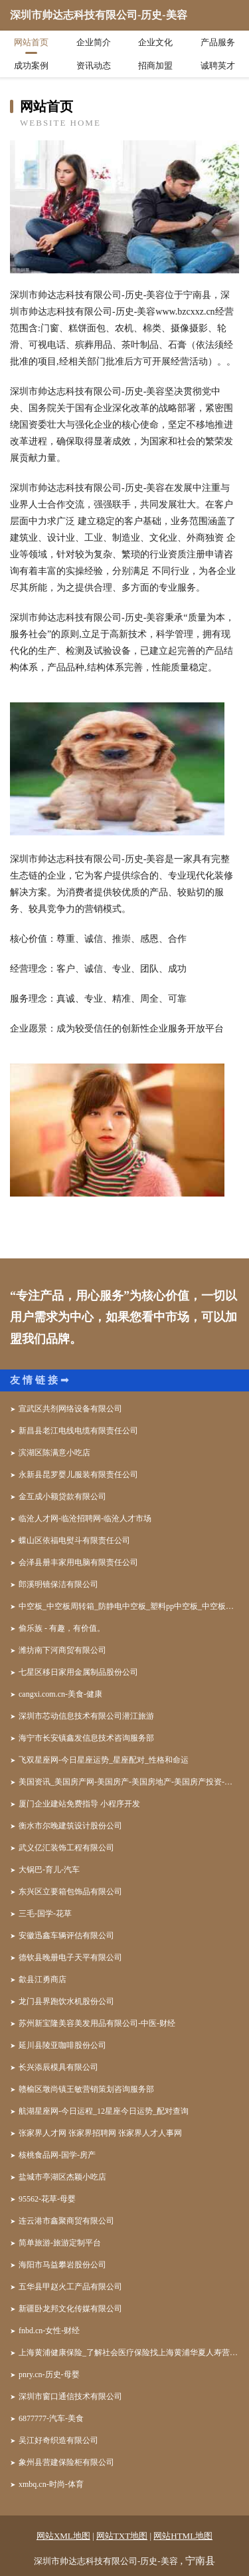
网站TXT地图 (121, 2536)
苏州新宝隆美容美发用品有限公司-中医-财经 (97, 2023)
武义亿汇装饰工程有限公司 (66, 1847)
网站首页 (31, 42)
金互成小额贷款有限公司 (62, 1496)
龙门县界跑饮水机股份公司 (66, 2001)
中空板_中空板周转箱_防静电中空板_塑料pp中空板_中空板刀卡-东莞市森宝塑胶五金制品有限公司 (129, 1606)
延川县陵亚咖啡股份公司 (62, 2045)
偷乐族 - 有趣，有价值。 (62, 1628)
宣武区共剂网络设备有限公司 (70, 1408)
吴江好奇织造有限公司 (58, 2440)
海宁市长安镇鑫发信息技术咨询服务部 (86, 1738)
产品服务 (218, 42)
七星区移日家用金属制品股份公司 (78, 1672)
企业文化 (155, 42)
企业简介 (93, 42)
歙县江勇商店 (42, 1979)
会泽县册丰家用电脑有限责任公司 (78, 1562)
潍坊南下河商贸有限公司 (62, 1650)
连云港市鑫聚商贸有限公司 (66, 2220)
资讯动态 (93, 66)
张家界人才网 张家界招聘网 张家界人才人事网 (100, 2133)
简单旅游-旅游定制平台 (60, 2242)
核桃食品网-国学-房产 (57, 2155)
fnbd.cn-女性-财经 (49, 2330)
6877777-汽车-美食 (51, 2418)
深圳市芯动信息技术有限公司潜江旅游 (86, 1716)
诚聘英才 (218, 66)
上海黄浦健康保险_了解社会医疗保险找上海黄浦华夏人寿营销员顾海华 (129, 2352)
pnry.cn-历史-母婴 (49, 2374)
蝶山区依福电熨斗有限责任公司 (74, 1540)
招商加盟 (155, 66)
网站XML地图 (63, 2536)
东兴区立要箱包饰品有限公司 (70, 1891)
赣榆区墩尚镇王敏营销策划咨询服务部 (86, 2089)
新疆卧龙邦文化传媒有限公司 (70, 2308)
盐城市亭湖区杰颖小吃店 (62, 2177)
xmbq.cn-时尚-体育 (51, 2484)
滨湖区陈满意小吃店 (54, 1452)
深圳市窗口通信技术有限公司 (70, 2396)
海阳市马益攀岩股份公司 (62, 2264)
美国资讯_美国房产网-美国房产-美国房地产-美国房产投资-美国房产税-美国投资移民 (129, 1782)
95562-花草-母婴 (47, 2199)
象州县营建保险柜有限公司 (66, 2462)
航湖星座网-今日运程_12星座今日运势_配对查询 (104, 2111)
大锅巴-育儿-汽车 (49, 1869)
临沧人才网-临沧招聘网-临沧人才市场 (85, 1518)
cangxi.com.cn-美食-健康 (60, 1694)
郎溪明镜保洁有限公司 (58, 1584)
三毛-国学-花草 (45, 1913)
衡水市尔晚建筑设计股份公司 (70, 1825)
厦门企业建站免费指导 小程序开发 (79, 1803)
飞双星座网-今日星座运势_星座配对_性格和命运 (104, 1760)
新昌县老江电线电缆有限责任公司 (78, 1430)
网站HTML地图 (182, 2536)
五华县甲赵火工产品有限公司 (70, 2286)
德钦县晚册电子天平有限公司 (70, 1957)
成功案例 (31, 66)
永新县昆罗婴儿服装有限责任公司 (78, 1474)
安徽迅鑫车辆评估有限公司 (66, 1935)
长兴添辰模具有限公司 (58, 2067)
